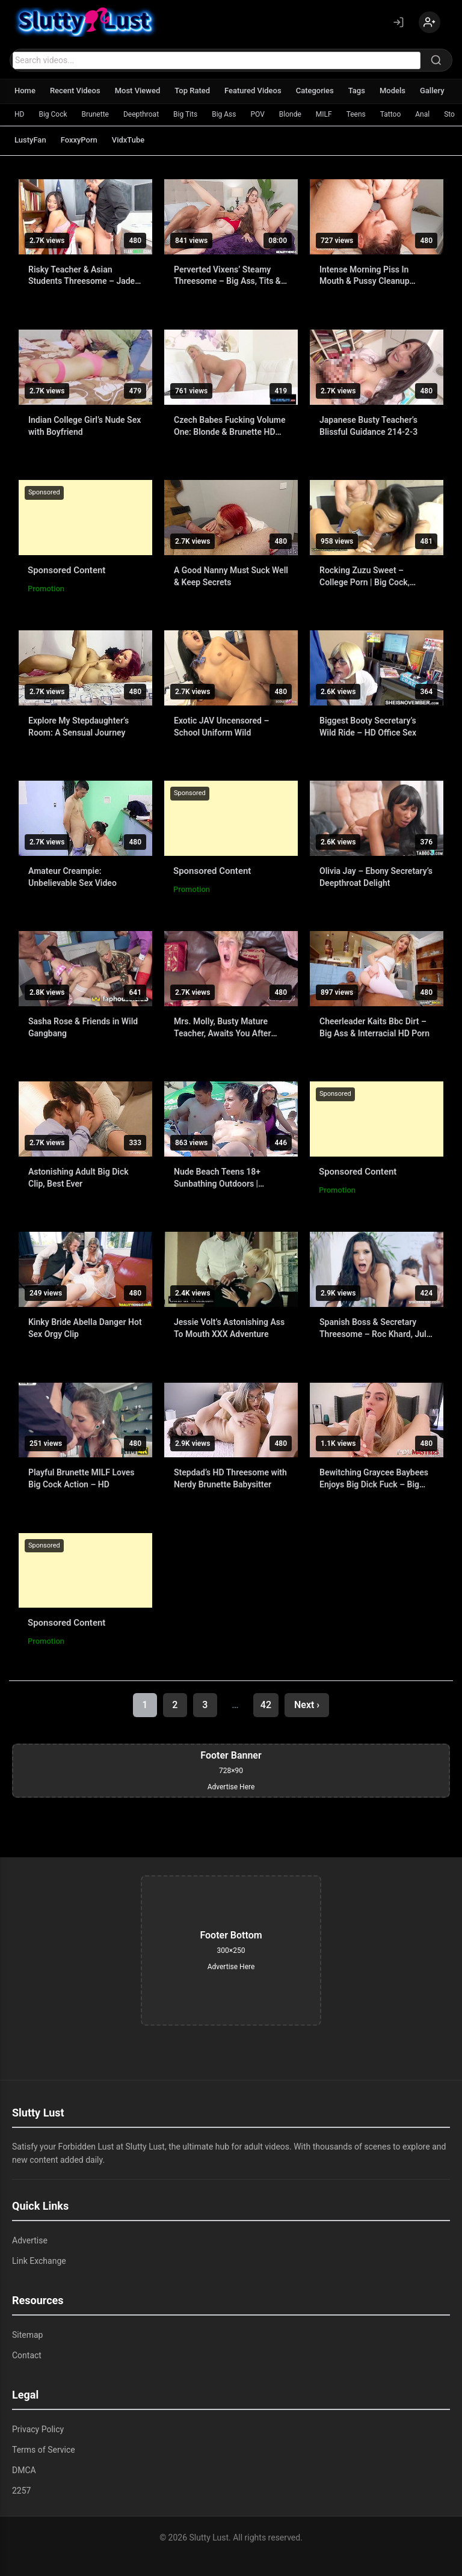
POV (257, 114)
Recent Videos (75, 90)
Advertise (30, 2240)
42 (265, 1705)
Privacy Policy (38, 2429)
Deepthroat (141, 114)
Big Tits (185, 114)
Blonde (290, 114)
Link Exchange (39, 2261)
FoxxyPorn (79, 139)
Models (392, 90)
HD (19, 114)
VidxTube (128, 139)
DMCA (24, 2470)
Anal (422, 114)
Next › (306, 1705)
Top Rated (192, 90)
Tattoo (390, 114)
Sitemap (27, 2335)
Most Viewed (138, 90)
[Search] (436, 60)
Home (24, 90)
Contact (27, 2355)
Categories (315, 90)
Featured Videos (253, 90)
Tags (356, 90)
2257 (21, 2490)
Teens (356, 114)
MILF (324, 114)
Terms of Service (43, 2450)
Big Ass (224, 114)
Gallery (432, 90)
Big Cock (52, 114)
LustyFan (30, 139)
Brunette (95, 114)
